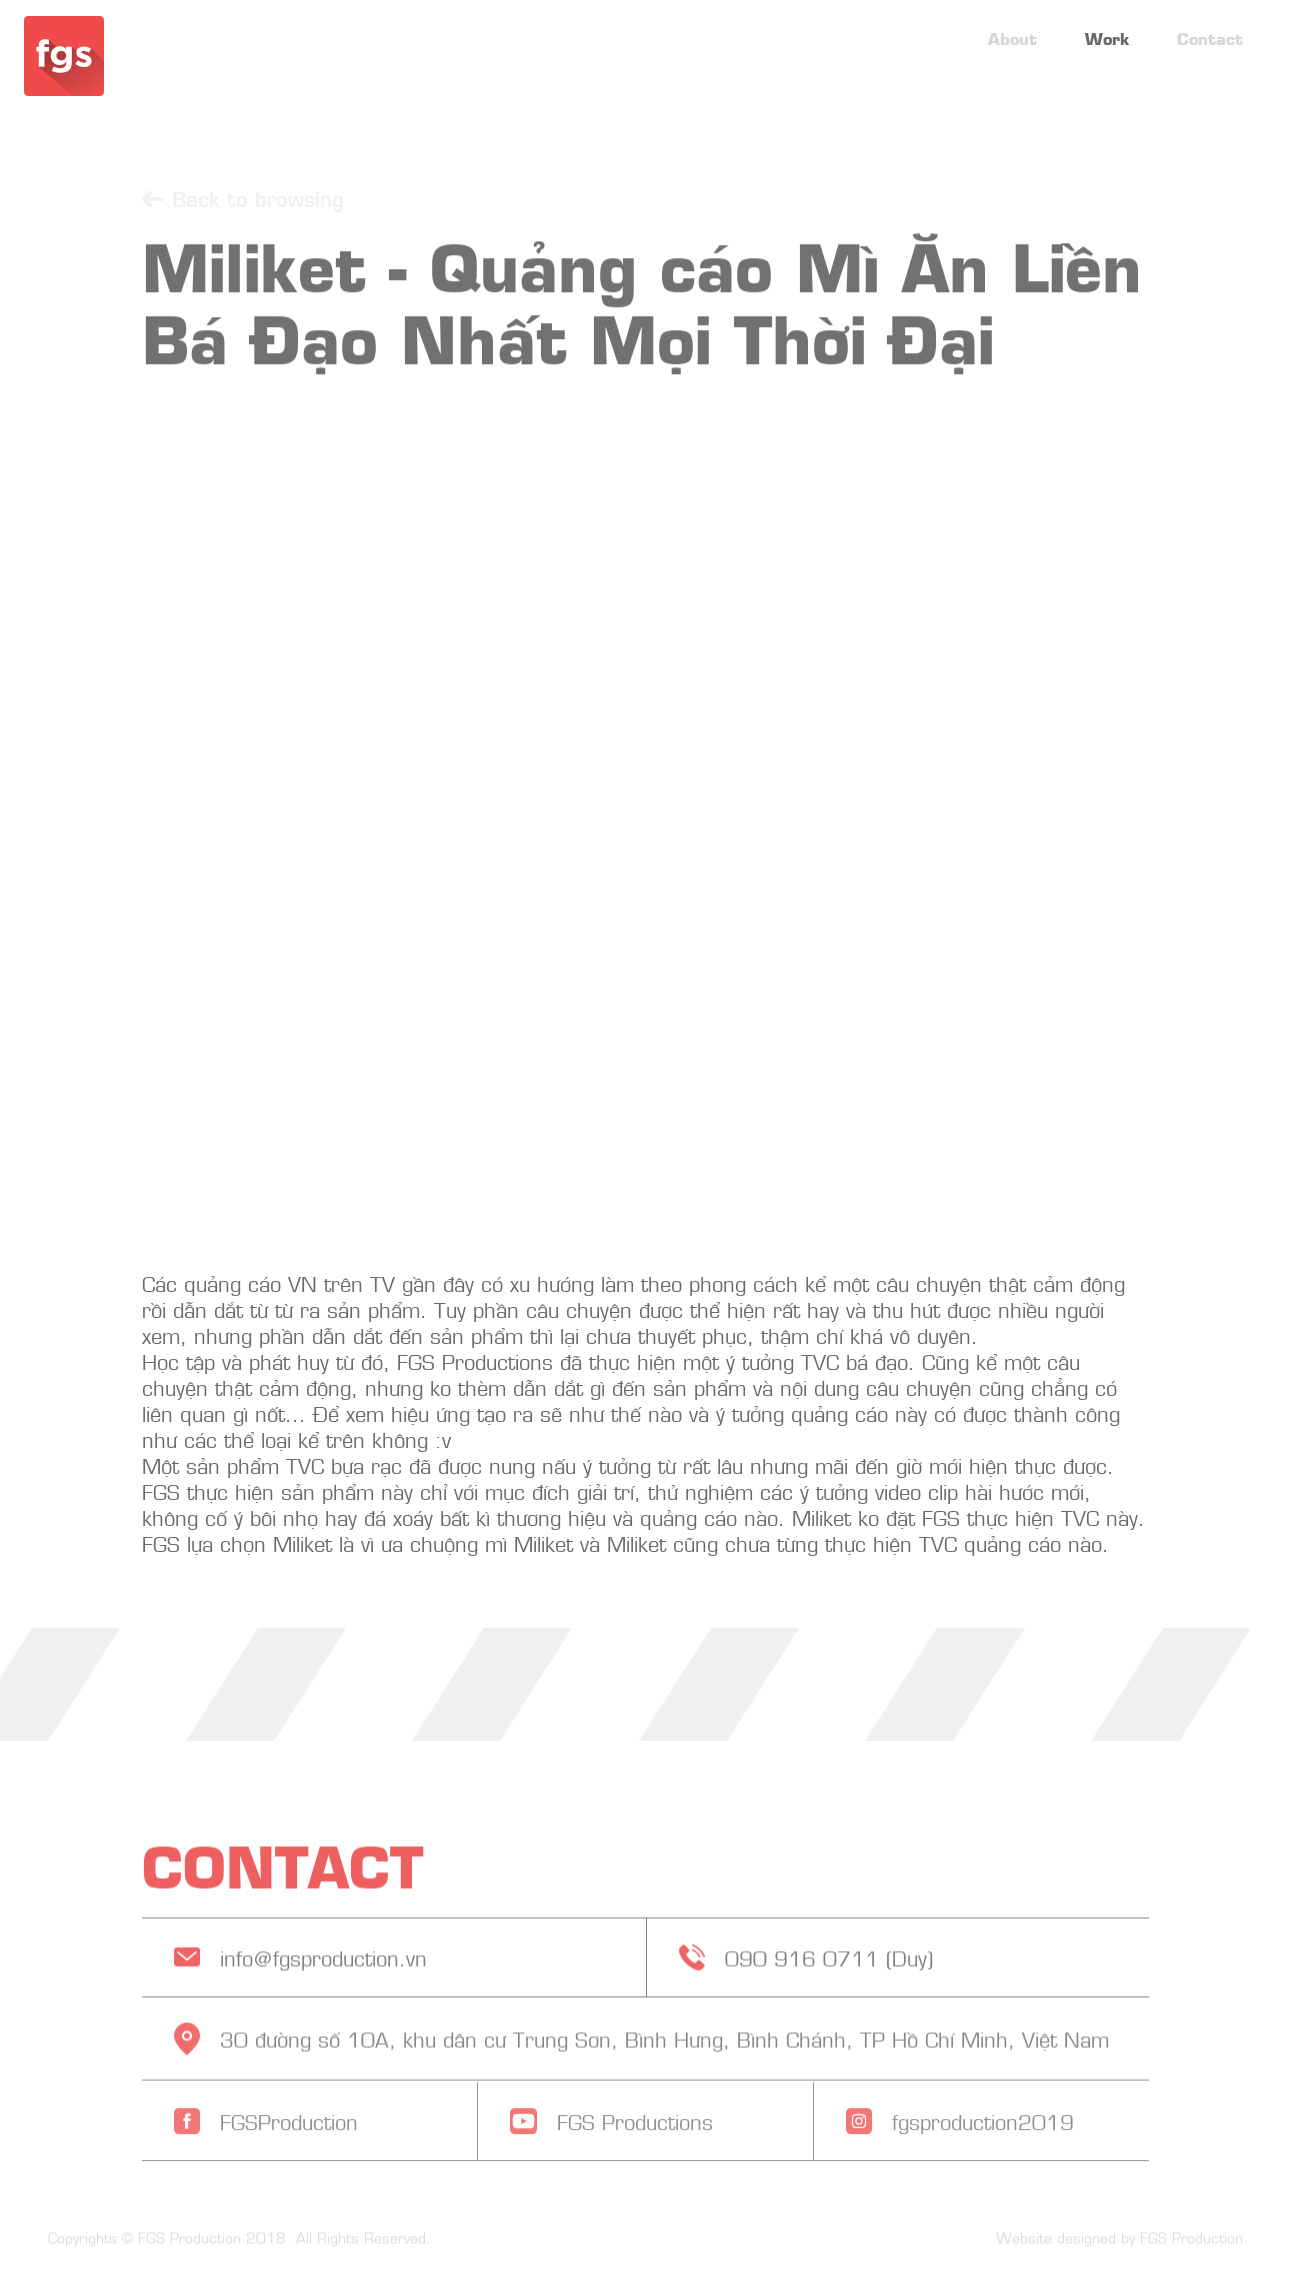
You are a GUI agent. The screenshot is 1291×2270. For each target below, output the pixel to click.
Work (1107, 16)
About (1012, 16)
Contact (1210, 16)
